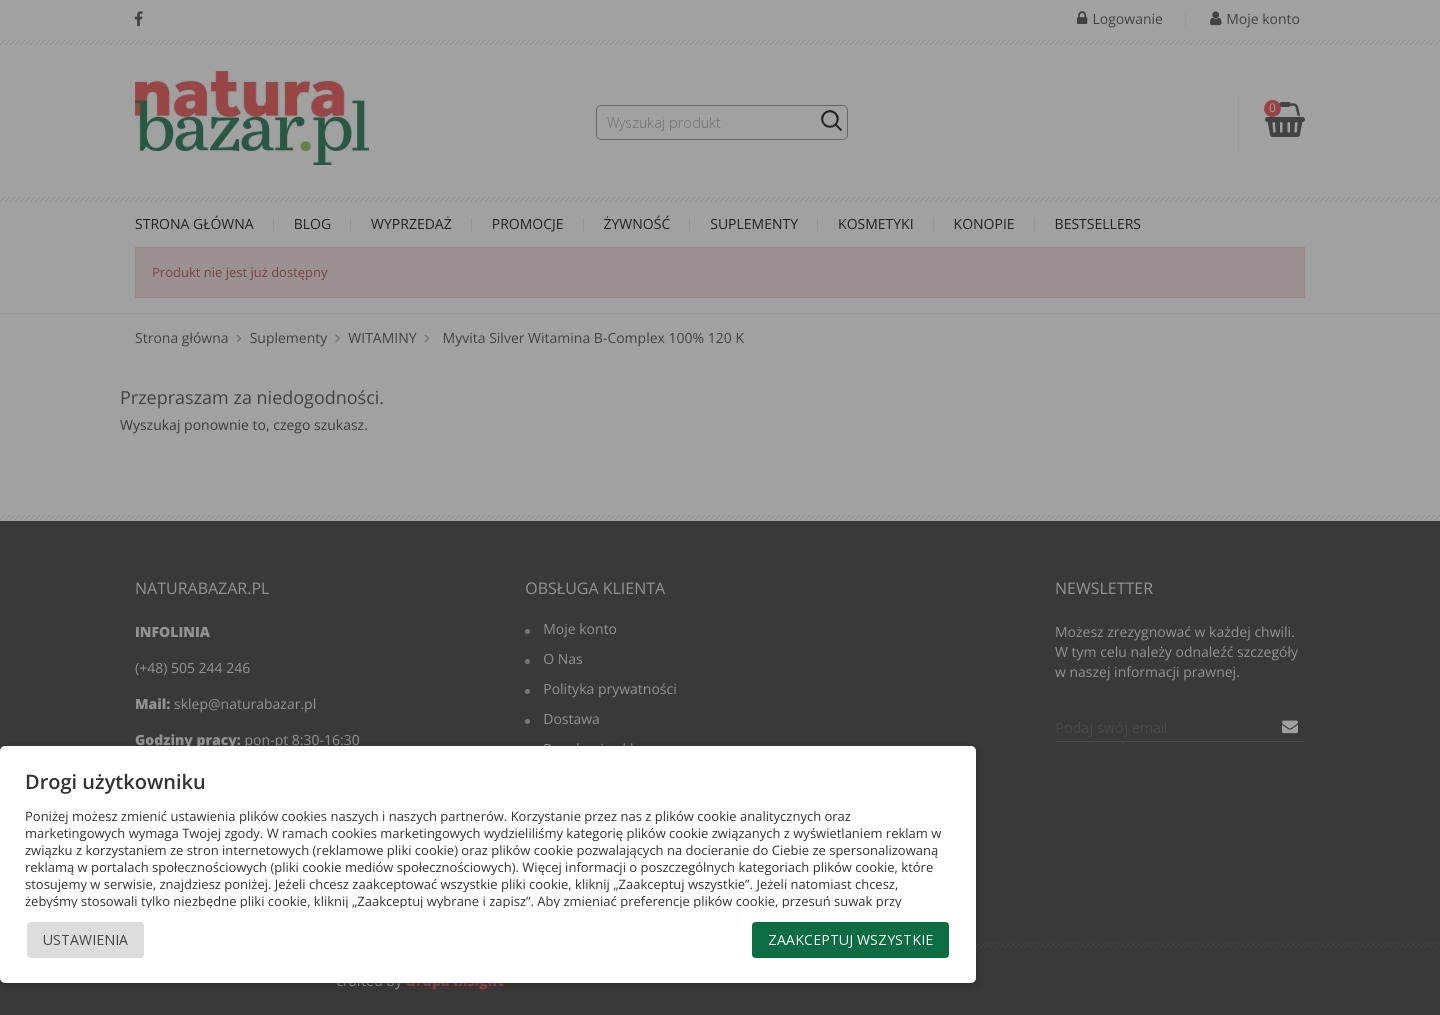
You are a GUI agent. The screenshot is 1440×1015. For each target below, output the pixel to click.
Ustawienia (85, 939)
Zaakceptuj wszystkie (850, 939)
